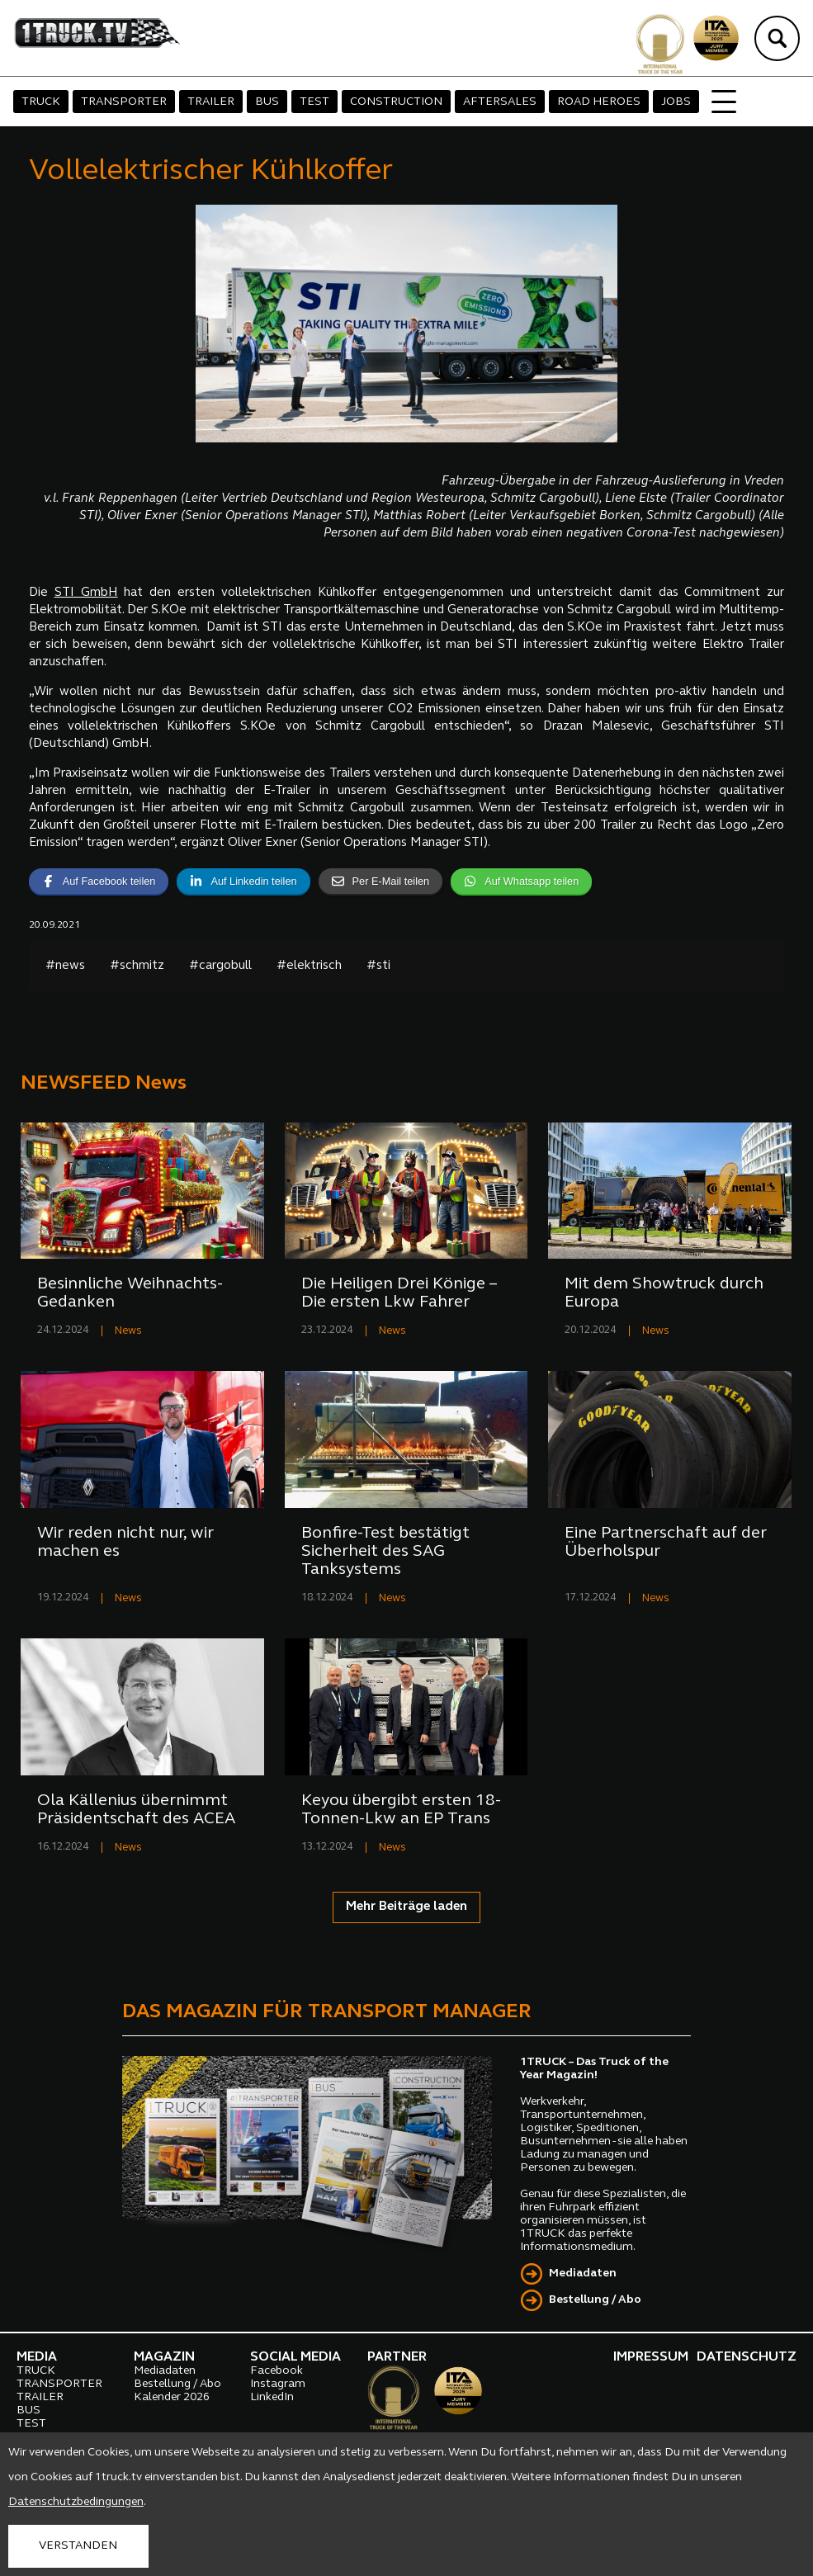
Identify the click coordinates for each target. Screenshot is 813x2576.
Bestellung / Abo (595, 2300)
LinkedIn (272, 2397)
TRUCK (40, 102)
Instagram (277, 2384)
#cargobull (220, 966)
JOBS (676, 102)
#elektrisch (309, 966)
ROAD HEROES (598, 102)
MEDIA (37, 2357)
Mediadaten (583, 2273)
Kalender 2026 (172, 2397)
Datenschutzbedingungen (76, 2502)
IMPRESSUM (650, 2357)
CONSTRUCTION (396, 102)
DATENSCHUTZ (746, 2357)
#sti (378, 966)
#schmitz (137, 966)
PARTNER (397, 2357)
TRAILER (210, 102)
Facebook (276, 2371)
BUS (267, 102)
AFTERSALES (499, 102)
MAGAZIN (164, 2357)
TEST (314, 102)
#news (65, 966)
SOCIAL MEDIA (295, 2357)
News (128, 1331)
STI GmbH (86, 593)
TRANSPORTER (124, 102)
